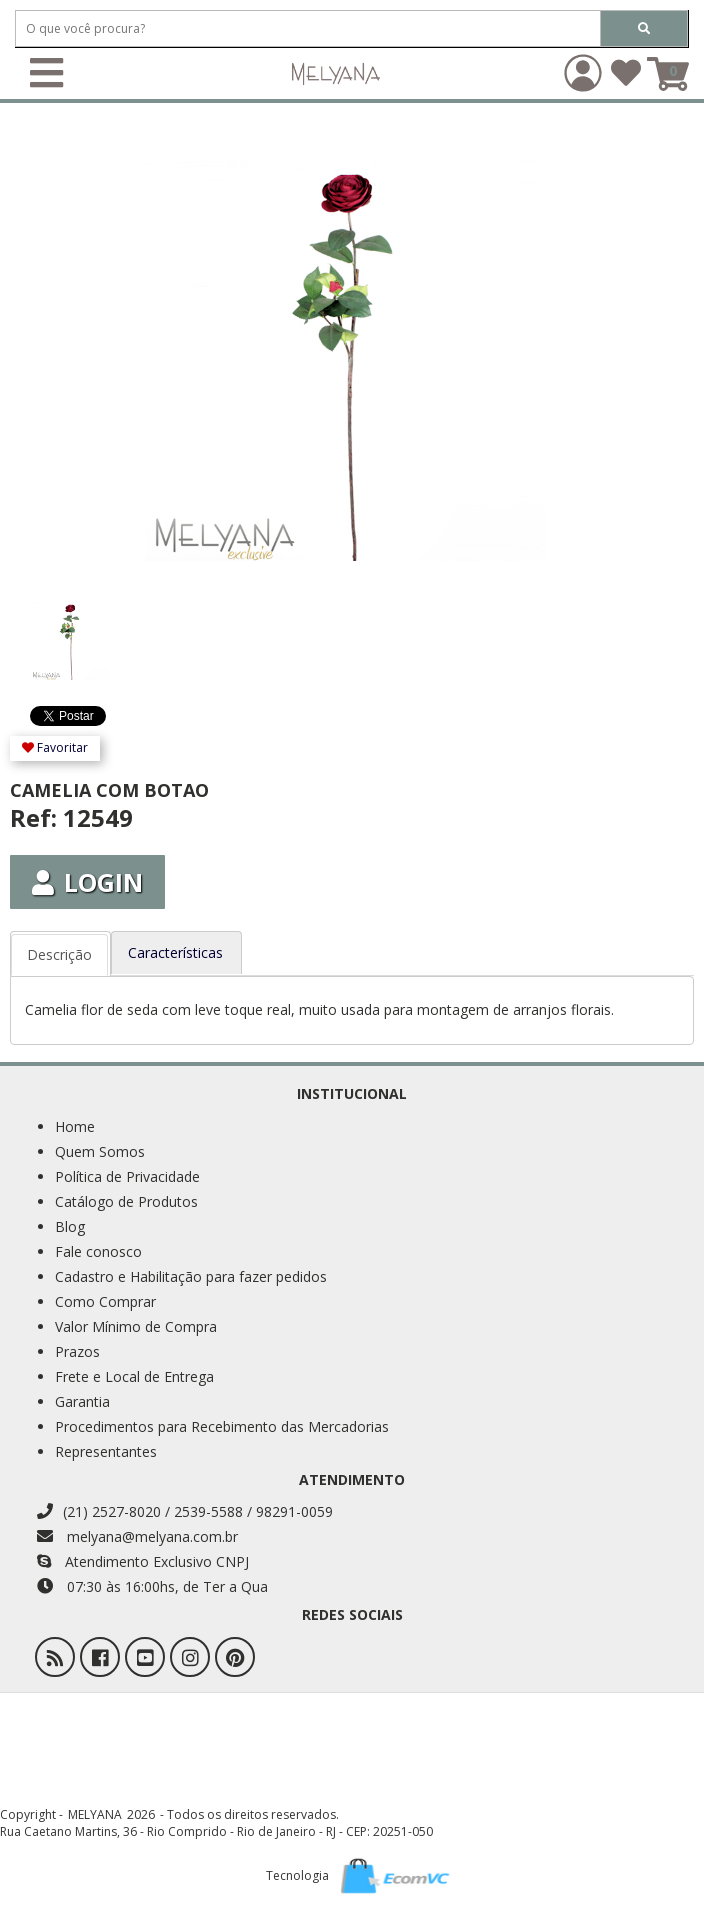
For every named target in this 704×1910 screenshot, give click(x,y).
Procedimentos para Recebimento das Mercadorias (222, 1426)
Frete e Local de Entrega (134, 1376)
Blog (70, 1226)
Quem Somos (100, 1151)
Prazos (77, 1351)
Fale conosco (98, 1251)
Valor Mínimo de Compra (136, 1326)
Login (87, 882)
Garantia (82, 1401)
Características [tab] (175, 952)
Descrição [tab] (59, 954)
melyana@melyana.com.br (137, 1536)
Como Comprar (105, 1301)
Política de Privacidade (127, 1176)
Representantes (106, 1451)
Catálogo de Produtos (126, 1201)
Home (75, 1126)
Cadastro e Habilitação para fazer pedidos (191, 1276)
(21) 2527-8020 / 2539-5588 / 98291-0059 (185, 1511)
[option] (94, 631)
